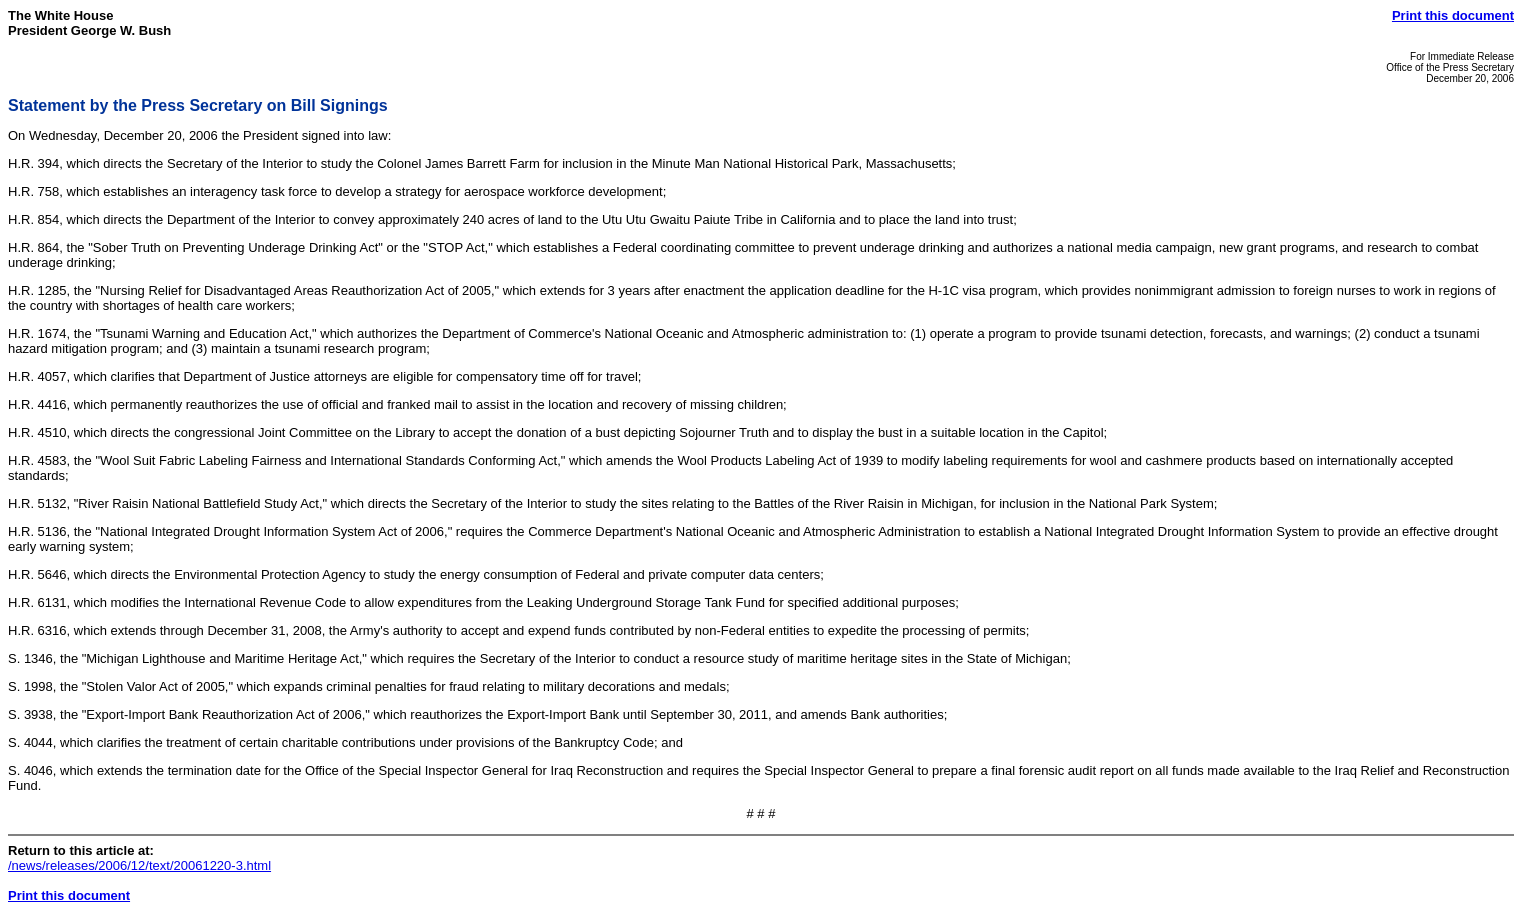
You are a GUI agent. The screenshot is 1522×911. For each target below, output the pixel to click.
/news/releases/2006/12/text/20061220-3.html (139, 865)
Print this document (1453, 15)
